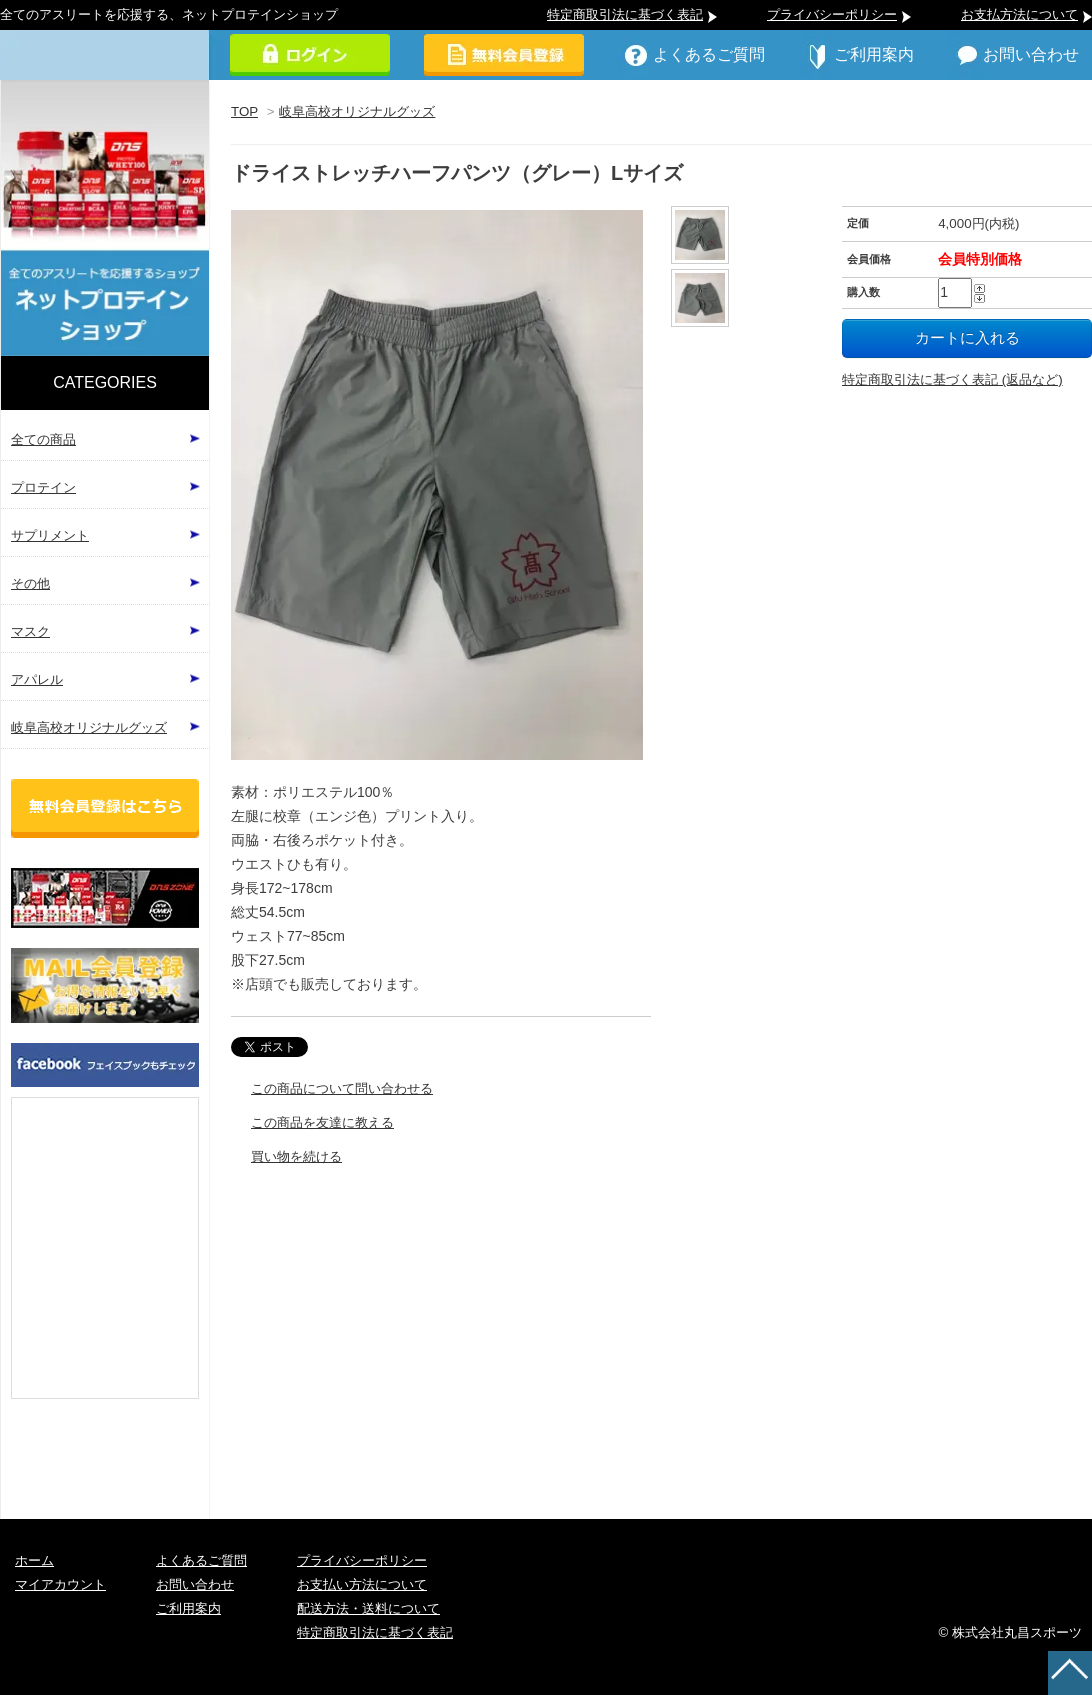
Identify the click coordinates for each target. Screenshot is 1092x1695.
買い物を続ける (296, 1156)
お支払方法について (1019, 14)
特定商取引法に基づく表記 (625, 14)
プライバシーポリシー (832, 14)
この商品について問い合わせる (342, 1088)
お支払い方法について (362, 1584)
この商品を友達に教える (322, 1122)
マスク (30, 631)
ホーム (34, 1560)
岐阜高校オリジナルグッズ (357, 111)
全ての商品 (43, 439)
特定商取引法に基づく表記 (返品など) (952, 379)
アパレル (37, 679)
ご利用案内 (874, 54)
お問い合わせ (1031, 54)
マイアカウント (60, 1584)
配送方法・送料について (368, 1608)
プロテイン (43, 487)
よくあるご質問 (709, 54)
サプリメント (50, 535)
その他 (30, 583)
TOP (244, 111)
